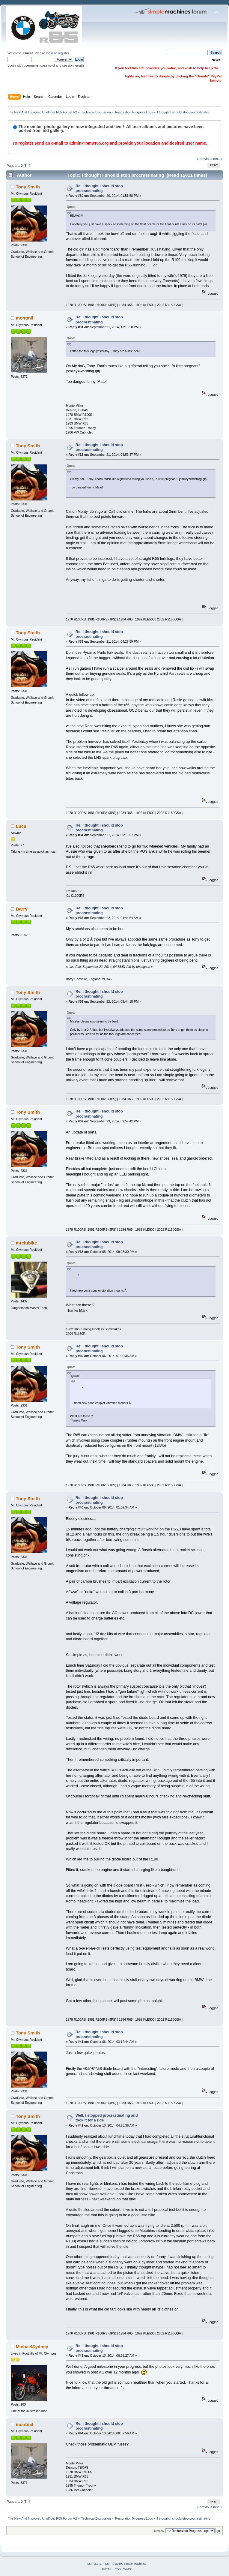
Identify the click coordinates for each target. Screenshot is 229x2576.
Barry (22, 908)
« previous (204, 159)
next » (217, 159)
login (49, 53)
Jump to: (159, 2530)
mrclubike (26, 1242)
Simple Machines (134, 2563)
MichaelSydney (32, 2346)
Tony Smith (28, 186)
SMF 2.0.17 (95, 2563)
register (63, 53)
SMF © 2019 (113, 2563)
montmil (24, 317)
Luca (21, 826)
